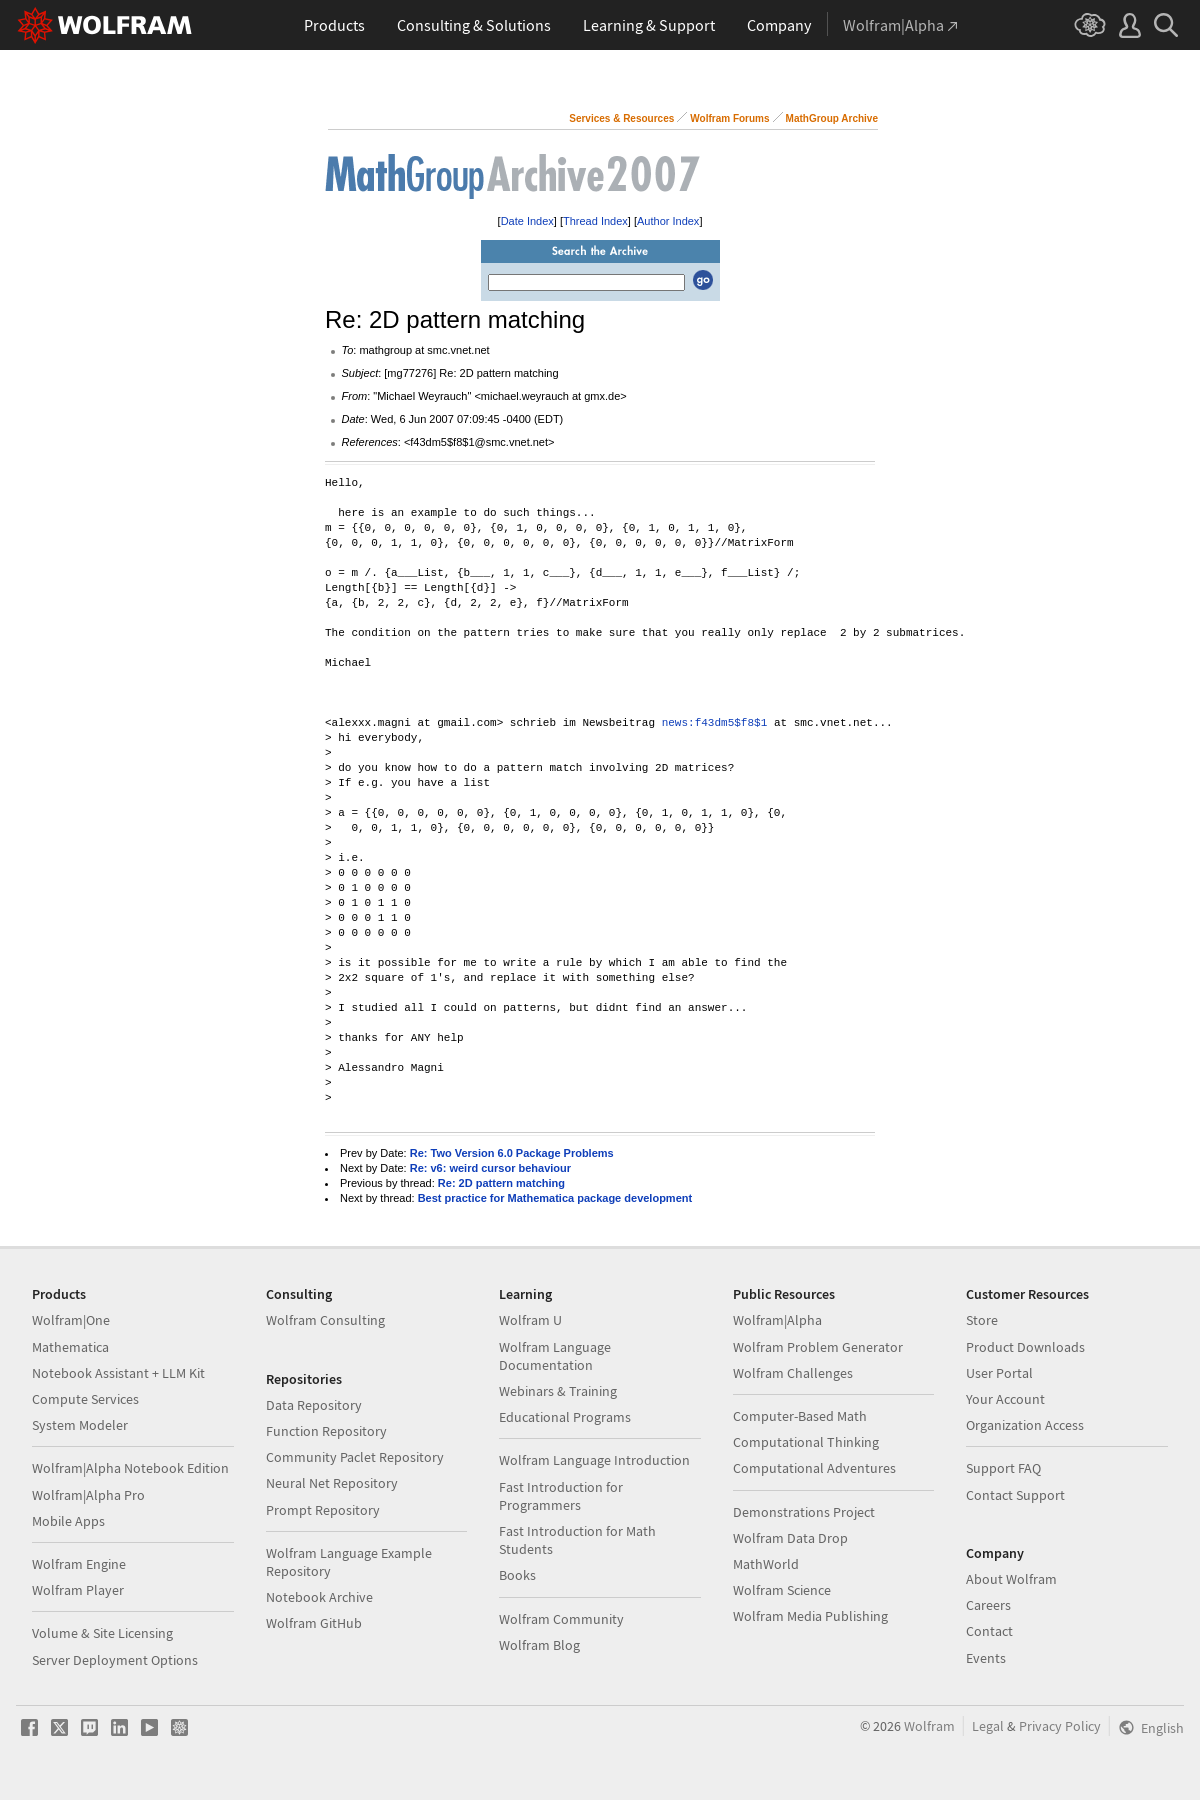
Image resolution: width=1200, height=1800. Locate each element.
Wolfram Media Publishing (810, 1616)
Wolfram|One (71, 1320)
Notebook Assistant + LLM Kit (118, 1373)
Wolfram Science (782, 1590)
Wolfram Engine (79, 1564)
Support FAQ (1003, 1468)
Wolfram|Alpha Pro (88, 1495)
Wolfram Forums (729, 118)
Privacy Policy (1060, 1726)
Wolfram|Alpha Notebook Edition (130, 1468)
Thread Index (595, 221)
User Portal (999, 1373)
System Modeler (80, 1425)
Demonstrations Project (804, 1512)
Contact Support (1015, 1495)
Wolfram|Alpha (777, 1320)
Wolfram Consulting (325, 1320)
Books (517, 1575)
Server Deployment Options (115, 1660)
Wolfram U (530, 1320)
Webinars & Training (558, 1391)
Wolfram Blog (539, 1645)
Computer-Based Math (800, 1416)
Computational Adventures (814, 1468)
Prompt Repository (323, 1510)
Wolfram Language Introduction (594, 1460)
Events (986, 1658)
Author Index (668, 221)
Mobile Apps (68, 1521)
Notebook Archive (319, 1597)
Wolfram (929, 1726)
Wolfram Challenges (793, 1373)
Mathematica (70, 1347)
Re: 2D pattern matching (501, 1183)
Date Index (527, 221)
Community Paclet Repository (355, 1457)
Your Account (1005, 1399)
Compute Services (85, 1399)
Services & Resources (621, 118)
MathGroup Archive (832, 118)
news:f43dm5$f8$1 (715, 723)
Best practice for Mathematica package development (555, 1198)
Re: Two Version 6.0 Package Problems (512, 1153)
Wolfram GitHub (314, 1623)
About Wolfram (1011, 1579)
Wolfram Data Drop (790, 1538)
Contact (989, 1631)
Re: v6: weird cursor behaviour (490, 1168)
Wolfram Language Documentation (555, 1356)
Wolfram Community (561, 1619)
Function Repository (326, 1431)
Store (982, 1320)
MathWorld (766, 1564)
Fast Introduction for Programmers (561, 1496)
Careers (988, 1605)
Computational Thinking (806, 1442)
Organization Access (1025, 1425)
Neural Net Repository (332, 1483)
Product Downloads (1025, 1347)
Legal (988, 1726)
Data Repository (314, 1405)
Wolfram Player (78, 1590)
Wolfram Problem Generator (818, 1347)
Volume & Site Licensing (102, 1633)
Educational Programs (565, 1417)
